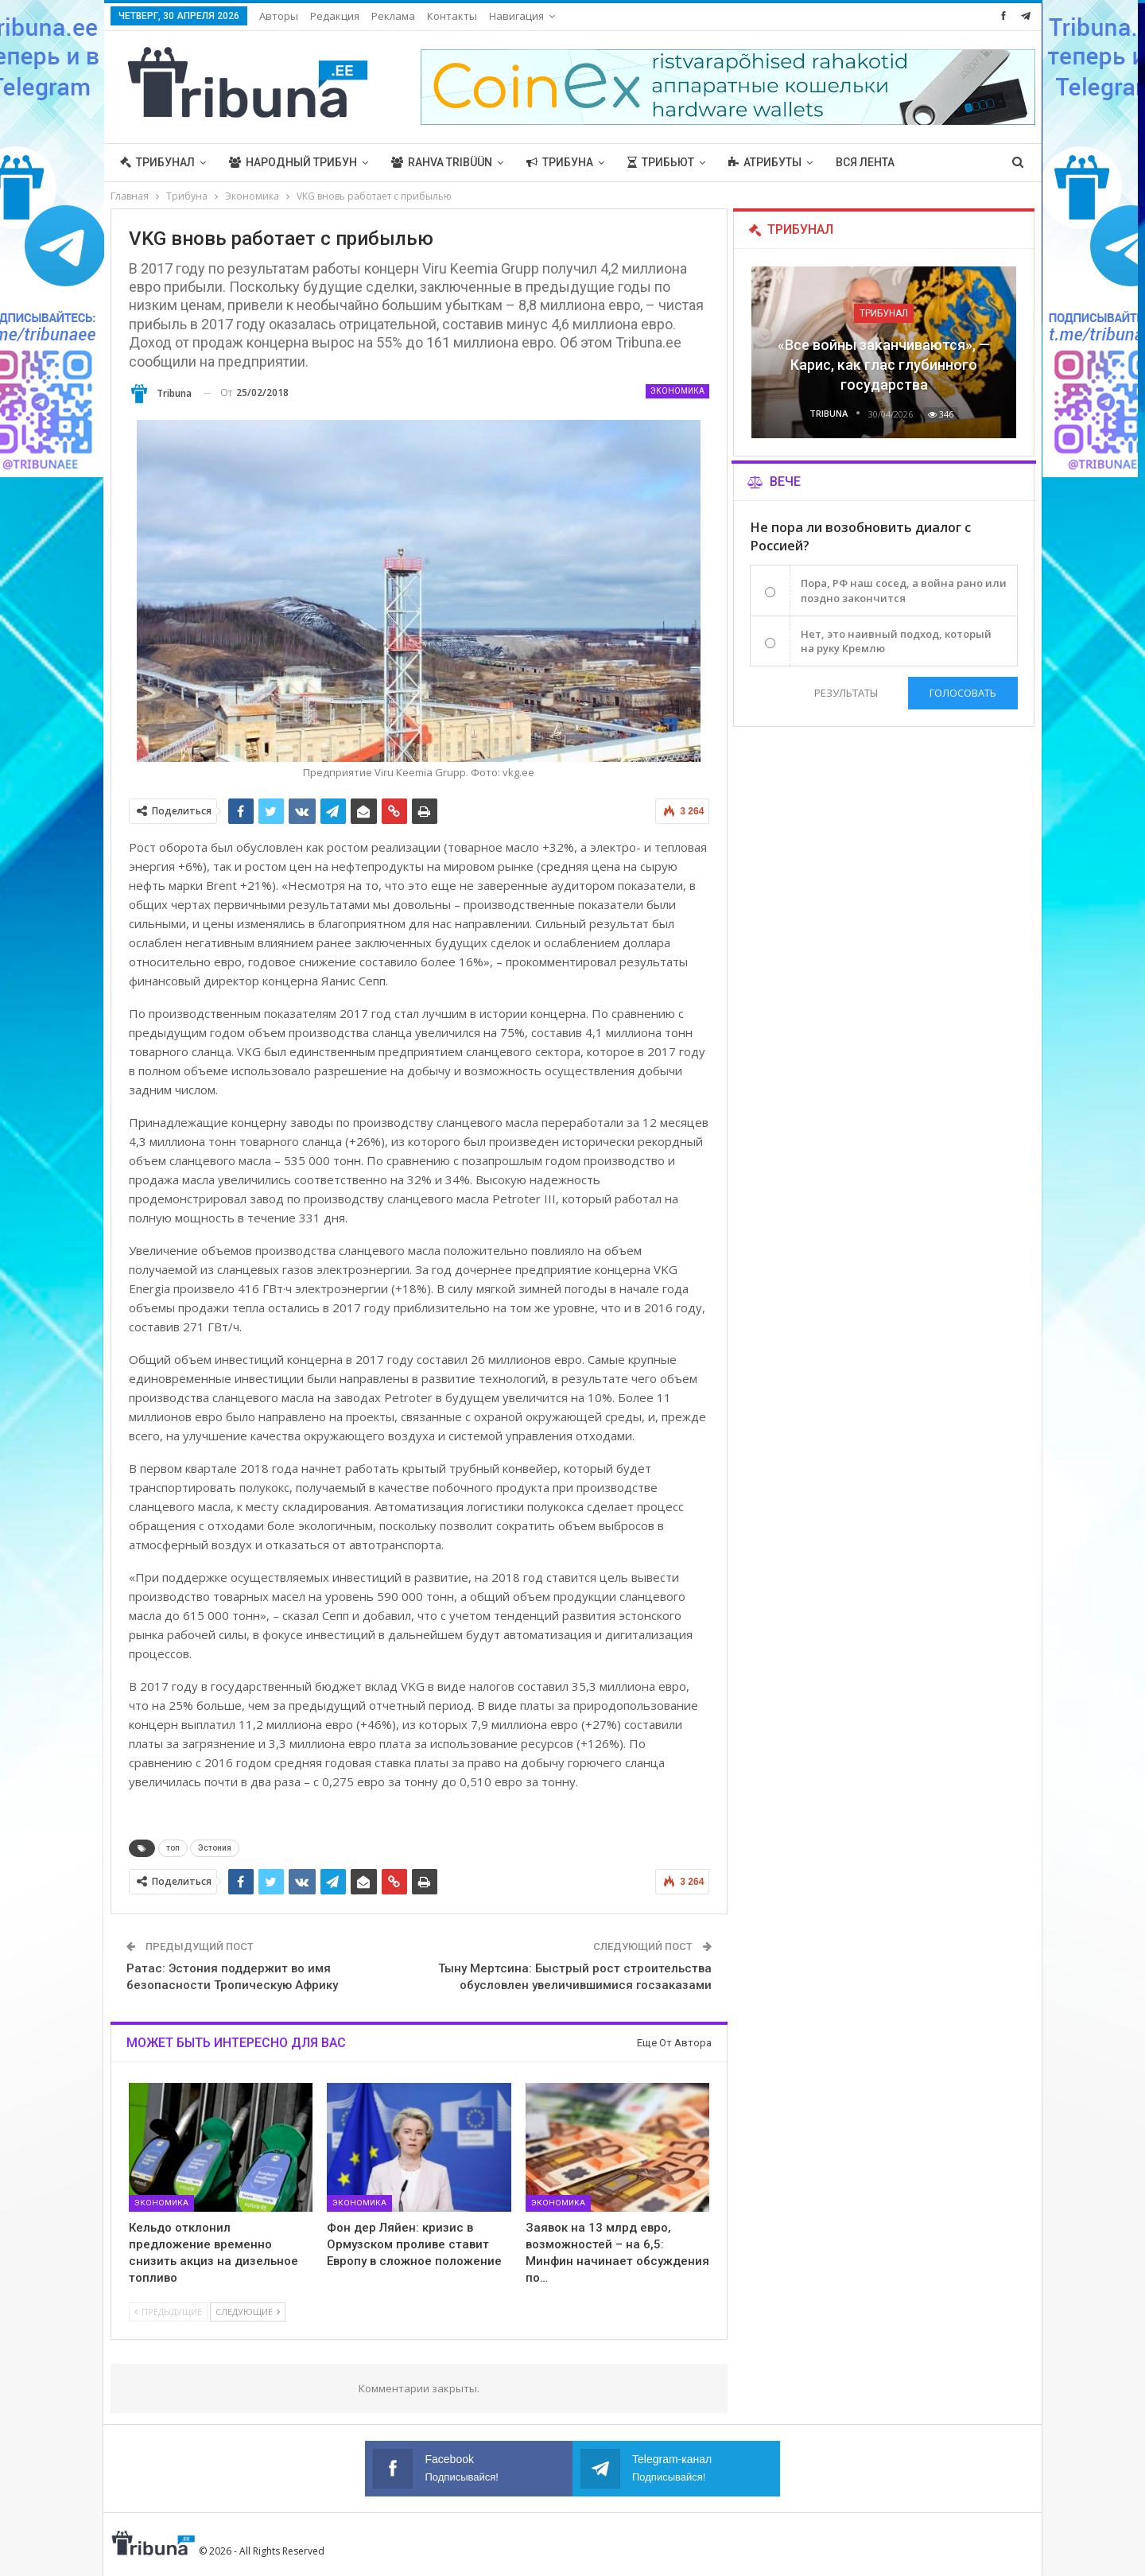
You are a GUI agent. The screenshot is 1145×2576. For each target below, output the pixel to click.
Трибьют (660, 162)
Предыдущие (168, 2312)
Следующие (247, 2312)
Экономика (677, 391)
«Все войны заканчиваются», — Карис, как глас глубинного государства (884, 364)
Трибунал (157, 162)
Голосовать (963, 693)
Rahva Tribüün (441, 162)
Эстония (214, 1848)
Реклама (393, 16)
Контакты (452, 16)
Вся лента (865, 162)
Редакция (334, 16)
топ (173, 1848)
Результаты (845, 693)
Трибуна (559, 162)
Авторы (278, 16)
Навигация (516, 16)
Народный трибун (293, 162)
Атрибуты (765, 162)
